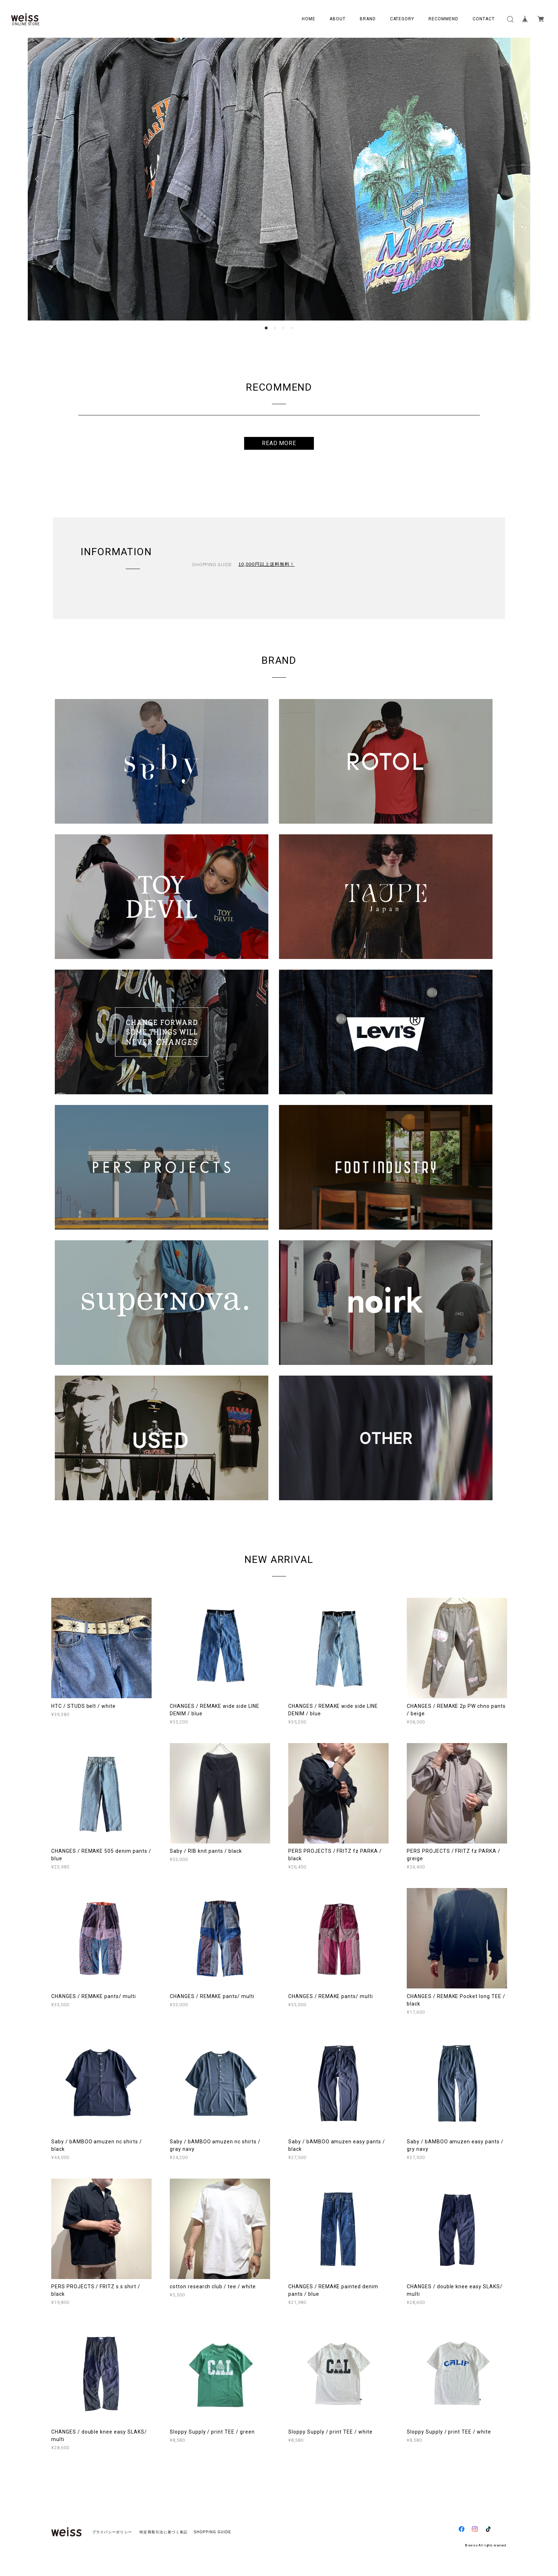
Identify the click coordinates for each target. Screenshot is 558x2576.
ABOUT (338, 18)
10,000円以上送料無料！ (266, 564)
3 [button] (283, 328)
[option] (279, 179)
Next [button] (519, 179)
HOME (308, 18)
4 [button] (291, 328)
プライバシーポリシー (112, 2532)
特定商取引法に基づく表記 (164, 2532)
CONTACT (484, 18)
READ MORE (279, 443)
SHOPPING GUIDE (210, 2532)
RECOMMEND (443, 18)
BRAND (368, 18)
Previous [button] (38, 179)
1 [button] (266, 328)
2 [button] (274, 328)
